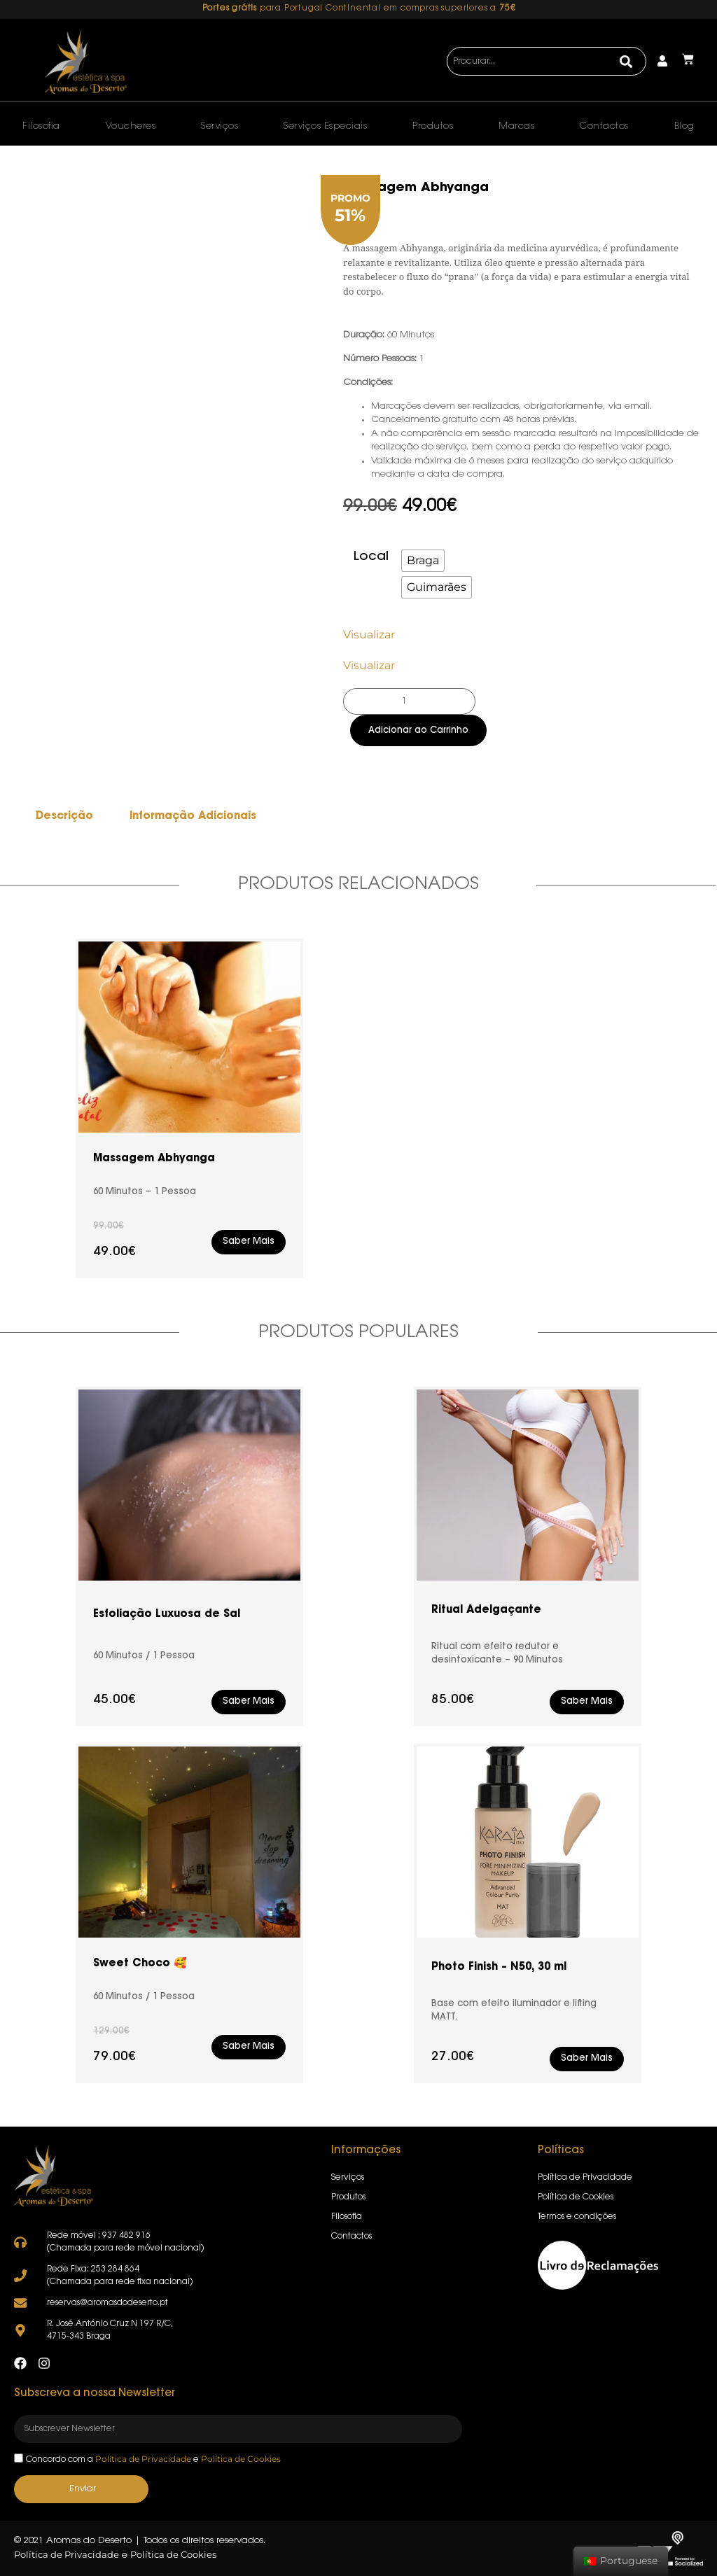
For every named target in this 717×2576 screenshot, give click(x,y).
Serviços (219, 126)
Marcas (516, 126)
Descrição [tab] (64, 816)
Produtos (432, 126)
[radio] (423, 560)
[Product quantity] (409, 701)
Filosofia (41, 126)
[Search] (626, 62)
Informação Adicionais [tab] (193, 816)
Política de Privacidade (143, 2459)
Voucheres (131, 126)
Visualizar (369, 634)
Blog (684, 126)
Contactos (604, 126)
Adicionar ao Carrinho (418, 730)
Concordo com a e (153, 2460)
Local (371, 557)
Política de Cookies (241, 2459)
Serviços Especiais (325, 126)
